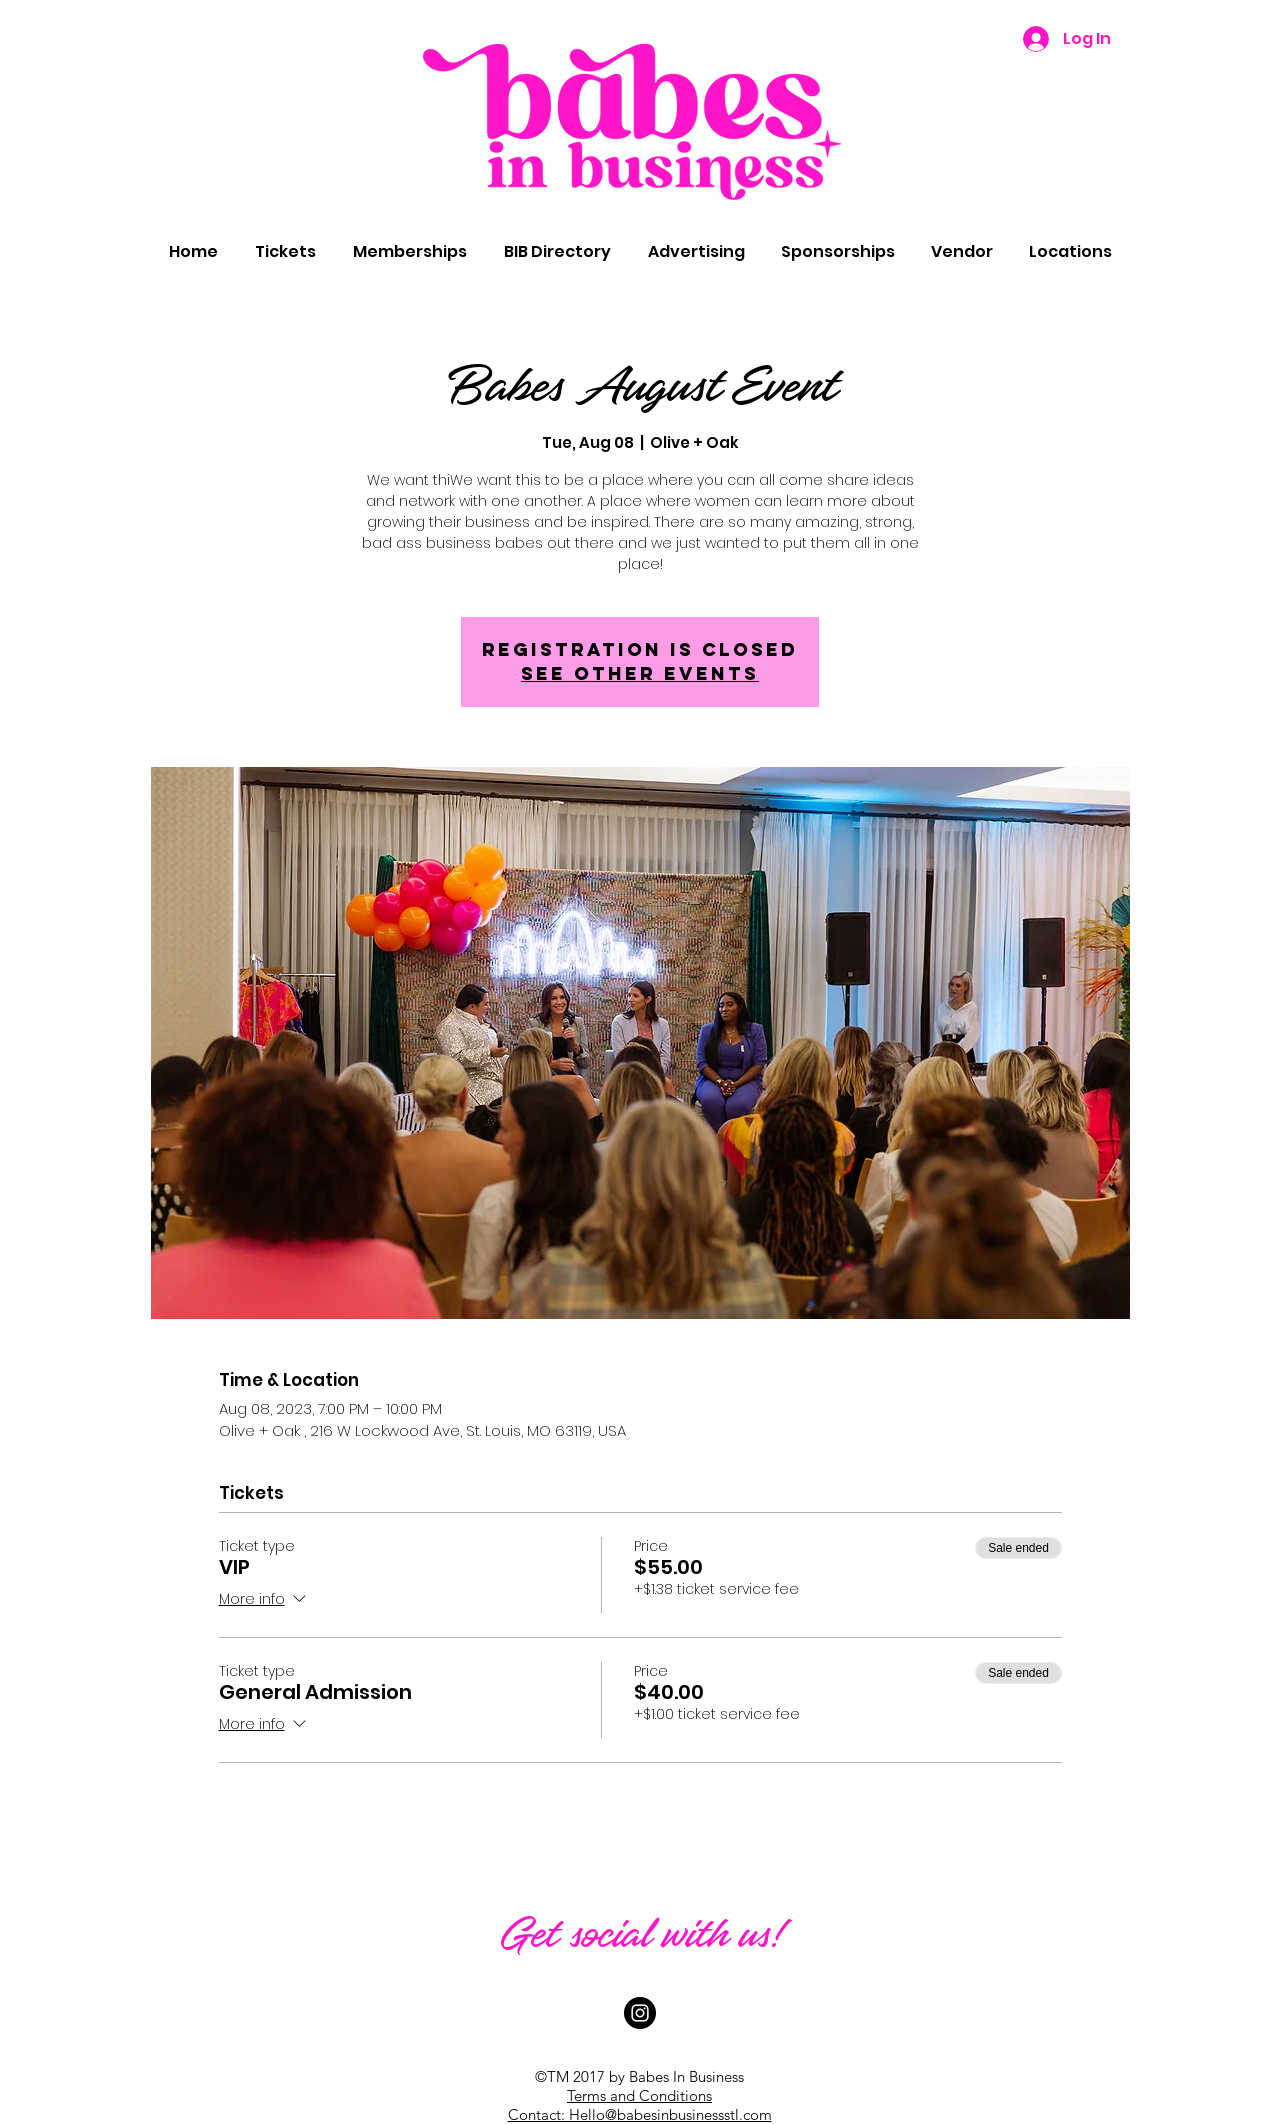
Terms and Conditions (639, 2095)
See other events (640, 673)
